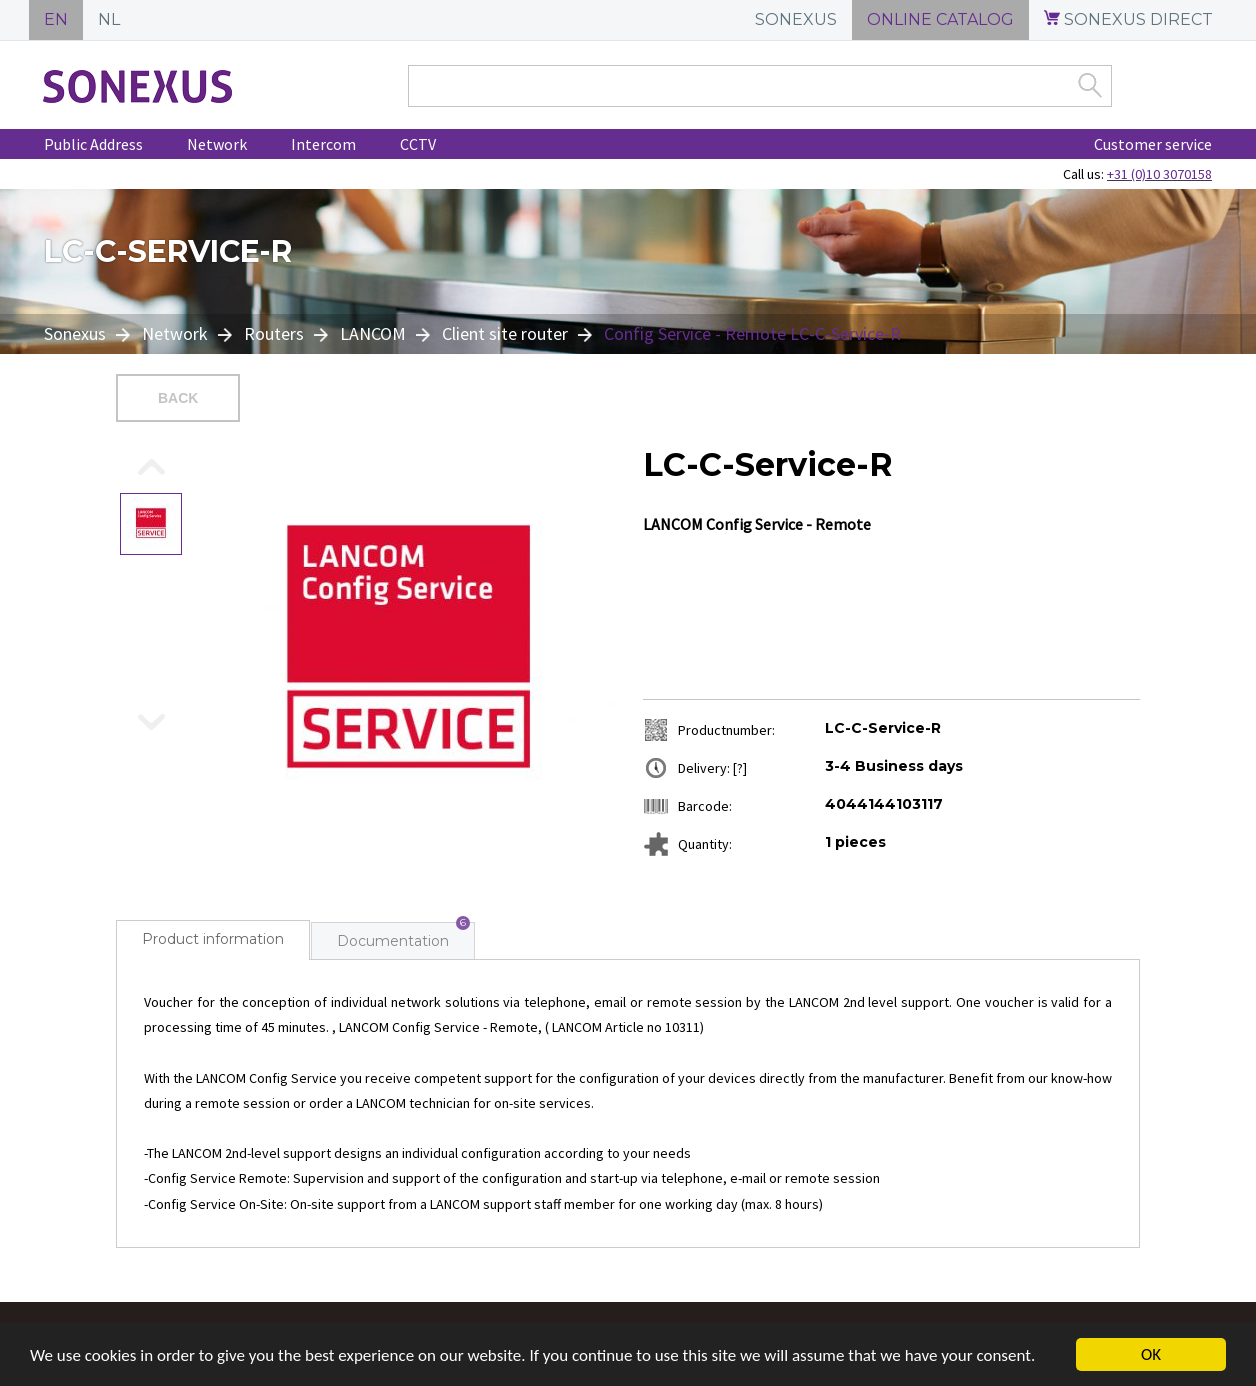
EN (56, 19)
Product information (213, 939)
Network (217, 144)
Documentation (393, 941)
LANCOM (373, 333)
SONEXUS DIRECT (1128, 19)
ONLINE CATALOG (940, 19)
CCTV (418, 144)
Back (178, 398)
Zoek (1090, 85)
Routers (274, 333)
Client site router (505, 333)
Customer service (1153, 144)
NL (109, 19)
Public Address (93, 144)
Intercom (323, 144)
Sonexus (77, 333)
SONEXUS (796, 19)
